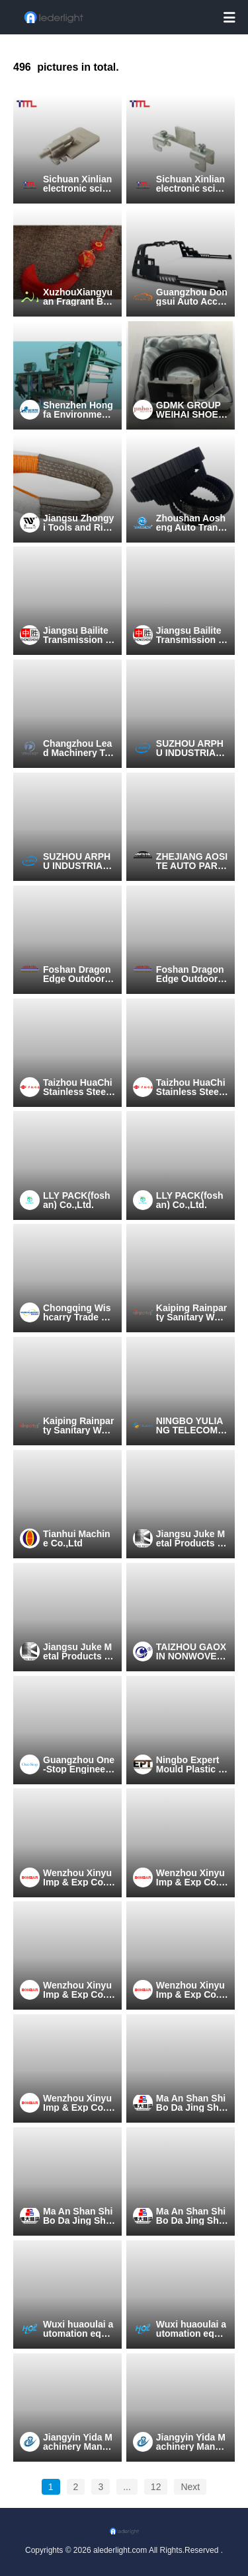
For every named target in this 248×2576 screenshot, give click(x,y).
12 (156, 2486)
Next (190, 2486)
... (127, 2486)
